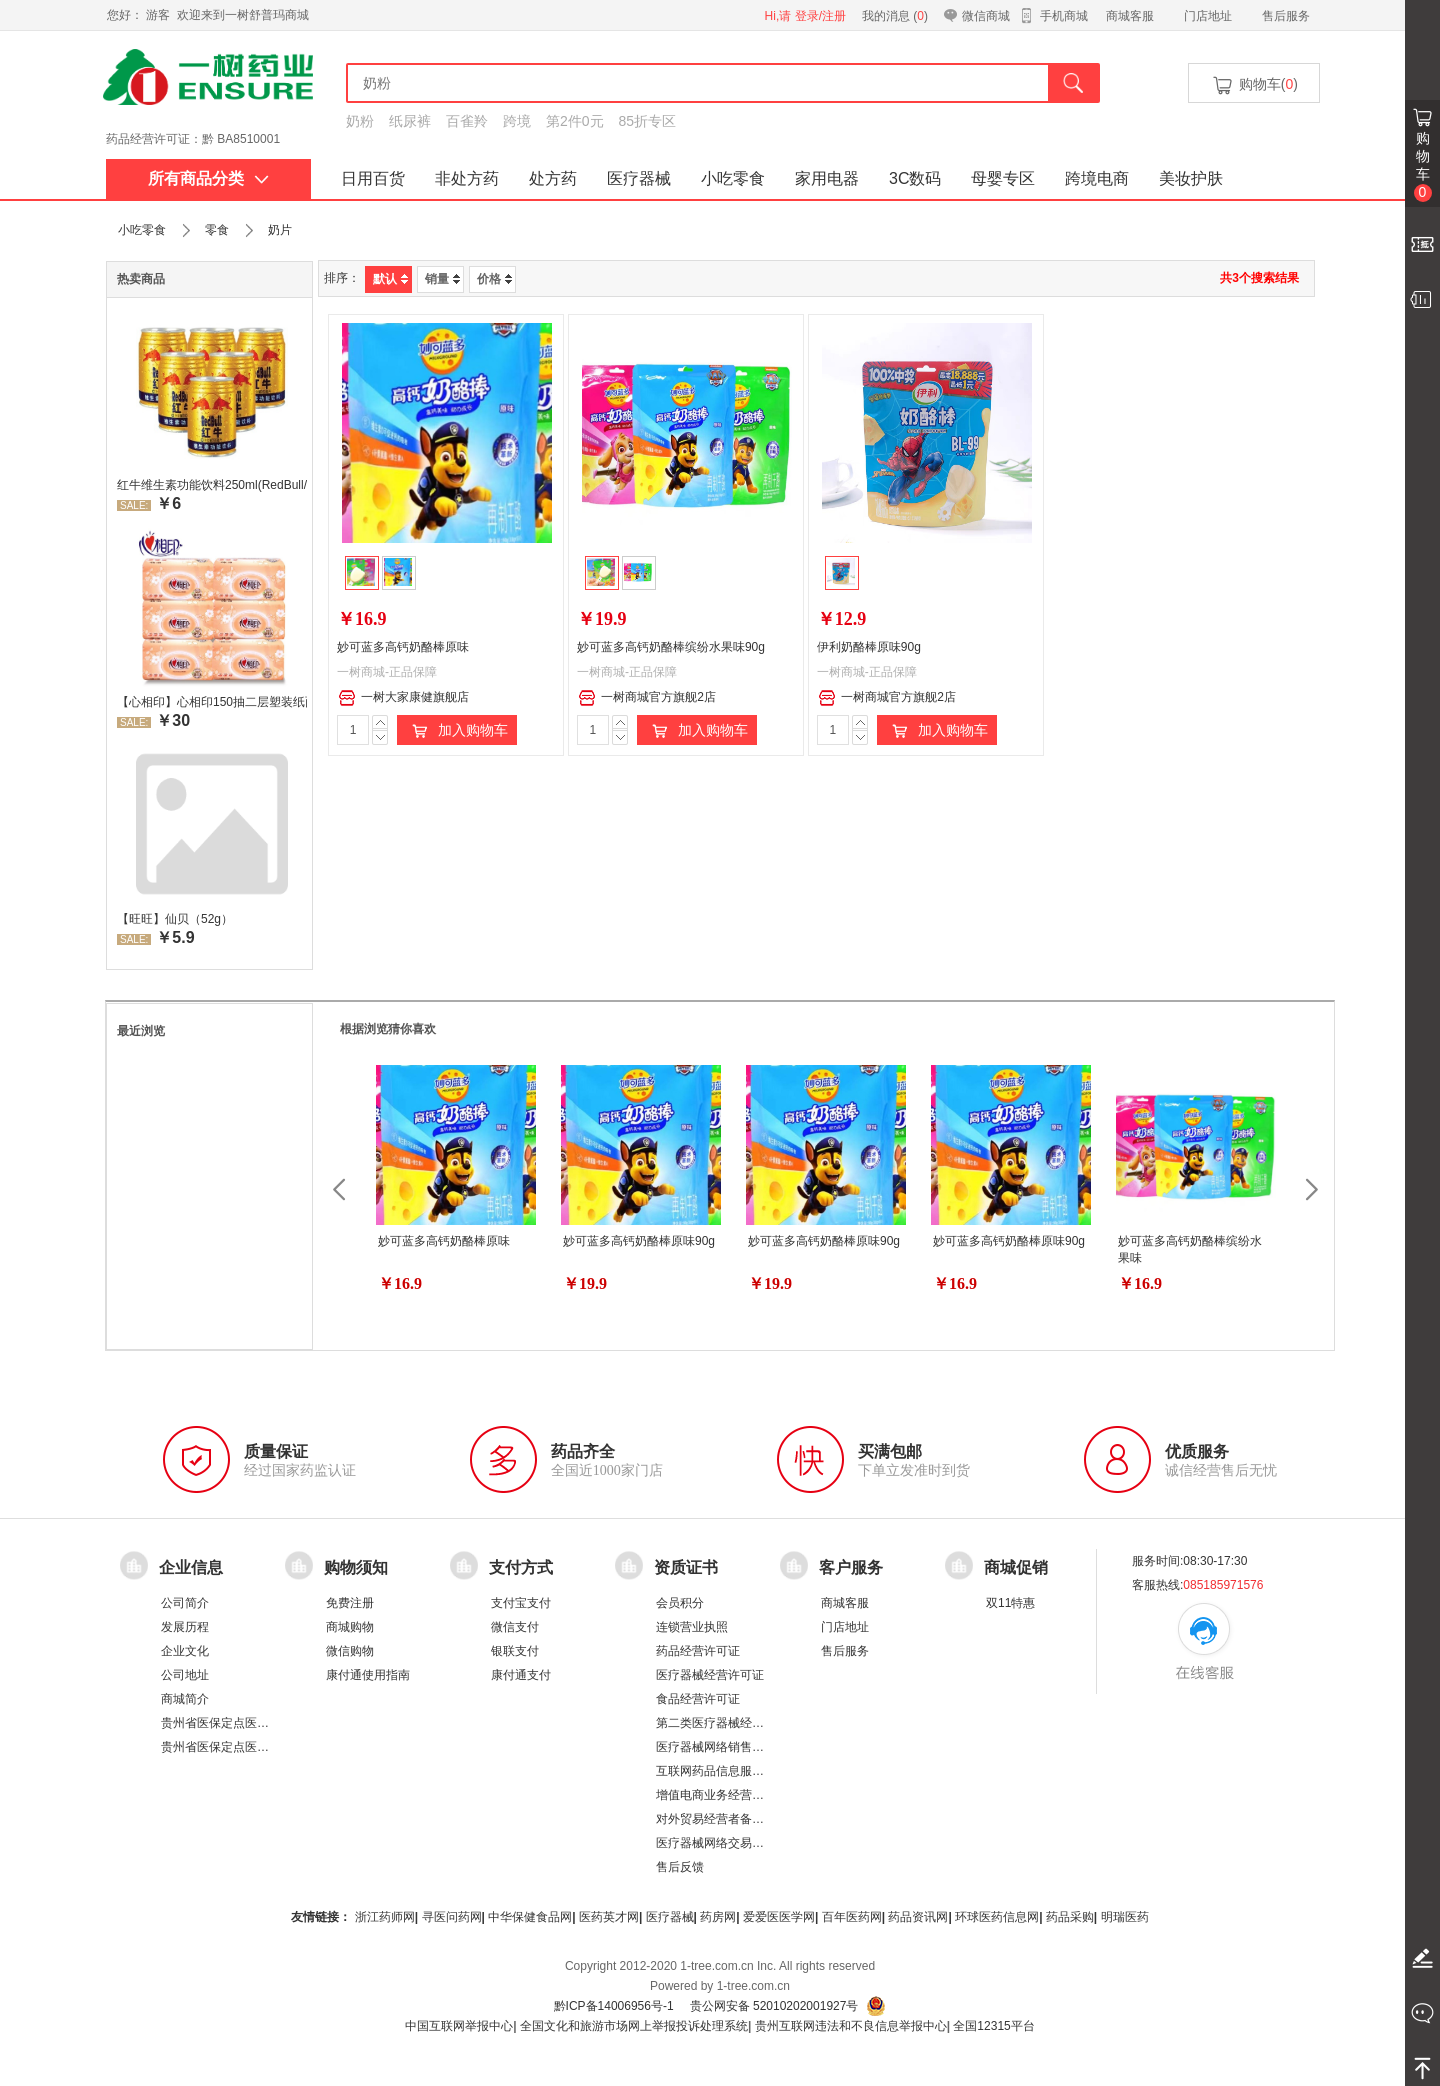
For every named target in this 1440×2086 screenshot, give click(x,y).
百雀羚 (467, 121)
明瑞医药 (1125, 1917)
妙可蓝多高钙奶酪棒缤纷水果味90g (671, 647)
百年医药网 (852, 1917)
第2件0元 (575, 121)
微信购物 (350, 1651)
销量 (442, 279)
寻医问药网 (452, 1917)
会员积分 (680, 1603)
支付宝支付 (521, 1603)
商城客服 (1130, 16)
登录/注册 (820, 16)
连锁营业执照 (692, 1627)
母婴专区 (1003, 178)
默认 (390, 279)
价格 (494, 279)
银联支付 (515, 1651)
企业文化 (185, 1651)
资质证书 (686, 1567)
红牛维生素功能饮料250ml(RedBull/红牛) (212, 485)
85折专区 (648, 121)
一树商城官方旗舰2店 (647, 698)
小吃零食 (733, 178)
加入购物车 (457, 731)
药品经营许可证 (698, 1651)
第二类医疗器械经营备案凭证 (734, 1723)
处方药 (553, 178)
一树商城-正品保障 (387, 672)
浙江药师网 (385, 1917)
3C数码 (915, 178)
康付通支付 (521, 1675)
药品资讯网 (918, 1917)
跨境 (517, 121)
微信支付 (515, 1627)
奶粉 (360, 121)
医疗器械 (639, 178)
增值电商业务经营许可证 (722, 1795)
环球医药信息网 (997, 1917)
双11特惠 (1010, 1603)
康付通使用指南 (368, 1675)
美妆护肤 (1191, 178)
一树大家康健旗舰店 (403, 698)
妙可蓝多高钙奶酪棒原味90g (639, 1241)
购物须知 (356, 1567)
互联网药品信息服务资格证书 (734, 1771)
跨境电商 (1097, 178)
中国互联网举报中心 (459, 2026)
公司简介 (185, 1603)
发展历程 (185, 1627)
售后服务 (1286, 16)
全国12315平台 (993, 2026)
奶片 (280, 230)
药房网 (718, 1917)
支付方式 (521, 1567)
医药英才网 (609, 1917)
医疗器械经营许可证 (710, 1675)
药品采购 (1070, 1917)
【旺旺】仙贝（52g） (175, 919)
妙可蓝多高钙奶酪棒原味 (403, 647)
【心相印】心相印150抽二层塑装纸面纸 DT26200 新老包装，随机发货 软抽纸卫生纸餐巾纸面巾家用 (212, 702)
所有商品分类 (208, 178)
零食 (217, 230)
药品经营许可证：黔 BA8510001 (193, 139)
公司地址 (185, 1675)
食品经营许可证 (698, 1699)
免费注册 (350, 1603)
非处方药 (467, 178)
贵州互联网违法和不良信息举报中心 (851, 2026)
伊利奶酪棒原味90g (869, 647)
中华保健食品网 (530, 1917)
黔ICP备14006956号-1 (614, 2006)
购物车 (1423, 166)
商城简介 (185, 1699)
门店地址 (1208, 16)
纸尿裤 (410, 121)
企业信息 (191, 1567)
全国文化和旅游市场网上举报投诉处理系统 (634, 2026)
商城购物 (350, 1627)
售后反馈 (680, 1867)
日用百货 (373, 178)
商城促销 (1016, 1567)
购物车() (1254, 85)
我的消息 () (895, 16)
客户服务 (851, 1567)
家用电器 (827, 178)
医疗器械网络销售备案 (716, 1747)
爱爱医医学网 (779, 1917)
